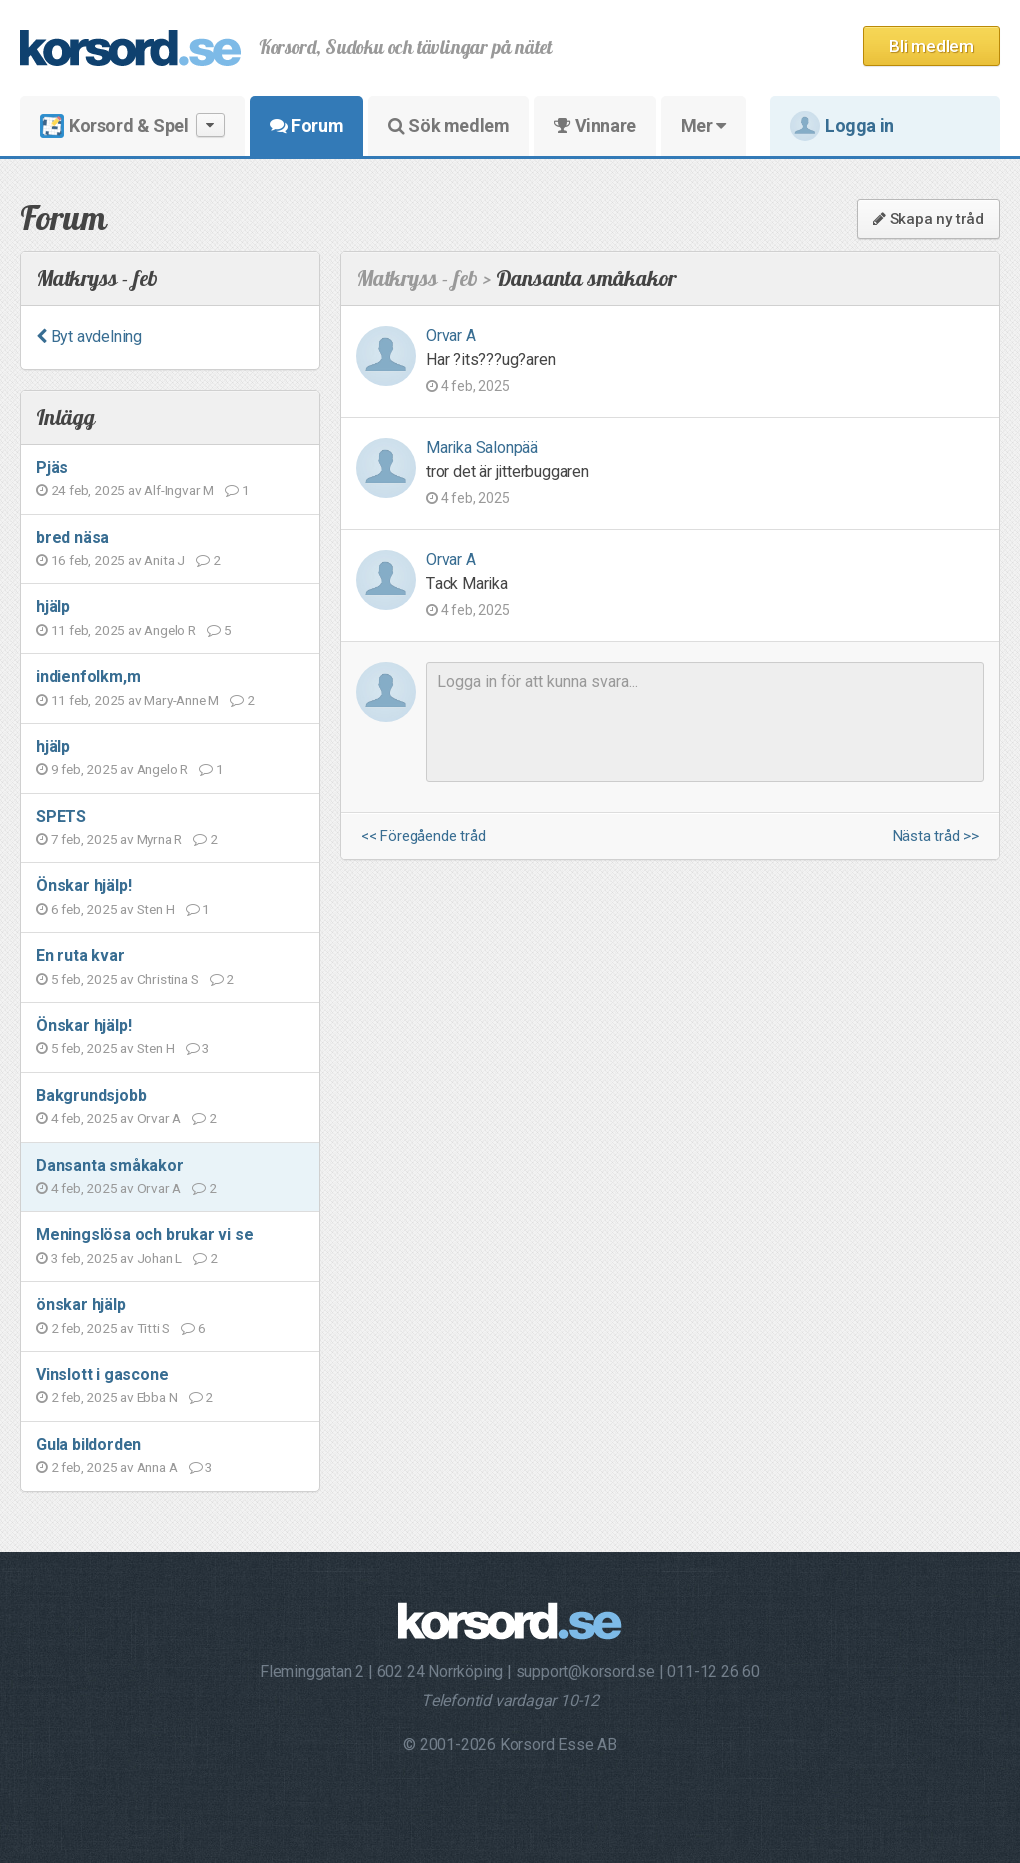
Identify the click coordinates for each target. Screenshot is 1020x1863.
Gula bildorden (88, 1444)
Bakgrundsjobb (91, 1095)
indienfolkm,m (88, 676)
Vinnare (594, 125)
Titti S (154, 1328)
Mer (703, 125)
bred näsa (72, 537)
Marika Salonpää (482, 447)
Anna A (157, 1467)
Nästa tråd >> (936, 836)
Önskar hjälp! (83, 885)
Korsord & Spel (132, 125)
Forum (306, 125)
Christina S (168, 979)
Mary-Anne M (181, 700)
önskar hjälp (81, 1304)
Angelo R (169, 630)
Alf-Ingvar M (179, 490)
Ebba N (157, 1397)
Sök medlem (448, 125)
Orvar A (159, 1118)
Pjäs (52, 467)
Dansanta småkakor (110, 1165)
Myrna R (160, 839)
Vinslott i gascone (102, 1374)
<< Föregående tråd (423, 836)
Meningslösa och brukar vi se (144, 1234)
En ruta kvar (80, 955)
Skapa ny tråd (928, 219)
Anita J (164, 560)
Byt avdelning (89, 336)
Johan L (160, 1258)
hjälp (53, 606)
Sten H (156, 909)
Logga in (842, 126)
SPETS (61, 816)
